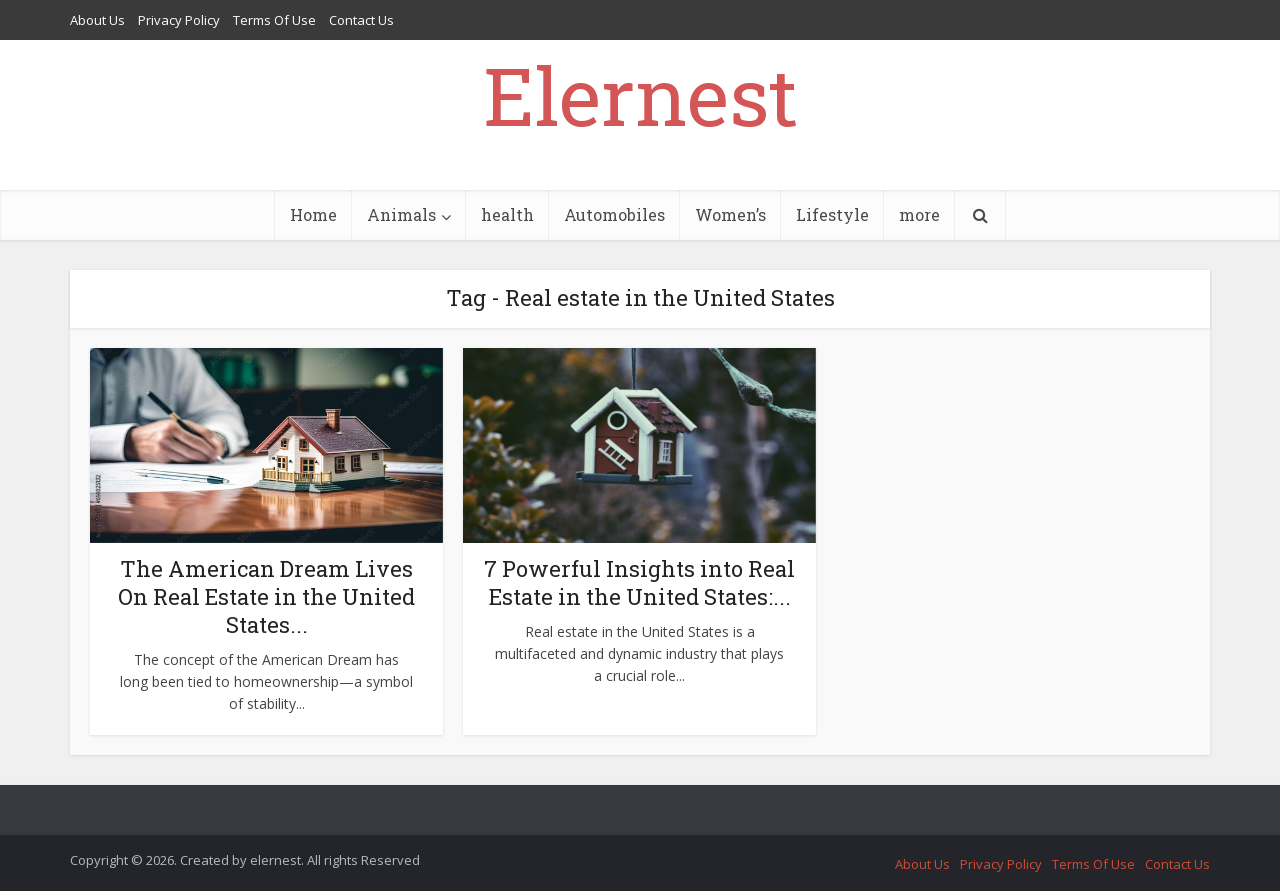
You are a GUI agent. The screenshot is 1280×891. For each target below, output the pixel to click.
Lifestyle (832, 214)
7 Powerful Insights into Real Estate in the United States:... (639, 582)
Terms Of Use (274, 20)
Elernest (640, 95)
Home (313, 214)
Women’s (730, 214)
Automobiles (614, 214)
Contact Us (361, 20)
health (507, 214)
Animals (401, 214)
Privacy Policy (179, 20)
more (919, 214)
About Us (97, 20)
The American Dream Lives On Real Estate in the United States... (266, 596)
